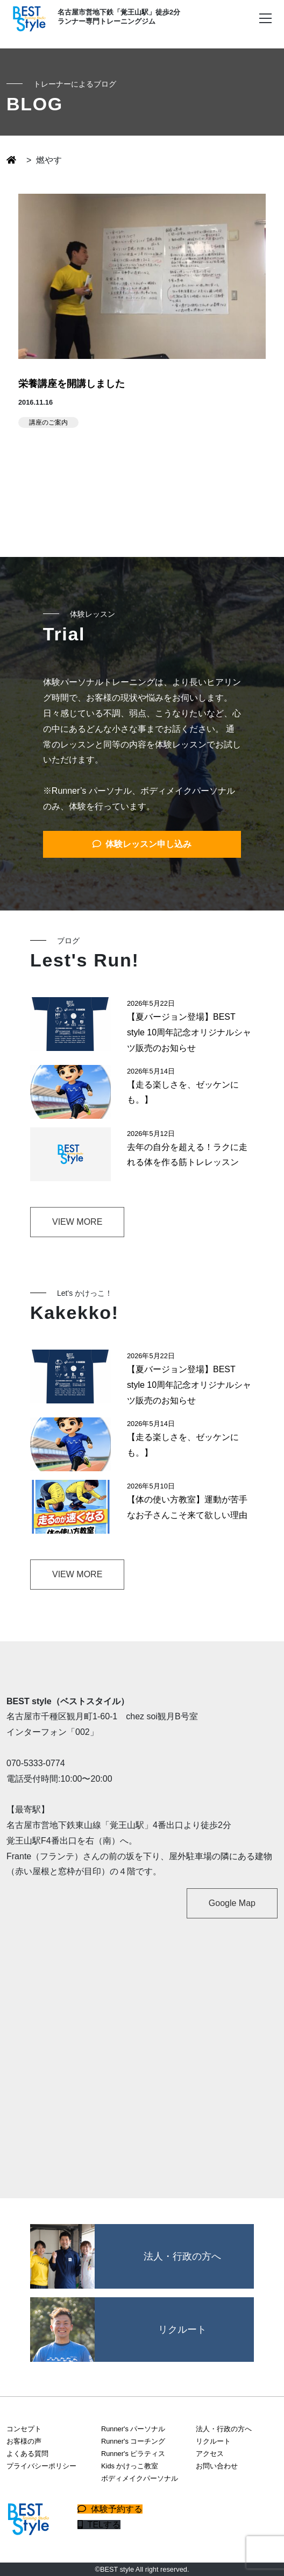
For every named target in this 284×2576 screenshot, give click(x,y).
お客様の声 (23, 2441)
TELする (98, 2524)
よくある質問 (27, 2454)
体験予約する (110, 2509)
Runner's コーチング (133, 2441)
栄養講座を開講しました (71, 383)
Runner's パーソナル (133, 2429)
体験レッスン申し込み (142, 844)
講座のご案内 (48, 422)
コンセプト (23, 2429)
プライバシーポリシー (41, 2466)
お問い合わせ (217, 2466)
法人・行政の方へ (224, 2429)
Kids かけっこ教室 (129, 2466)
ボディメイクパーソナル (139, 2478)
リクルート (213, 2441)
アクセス (210, 2454)
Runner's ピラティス (133, 2454)
